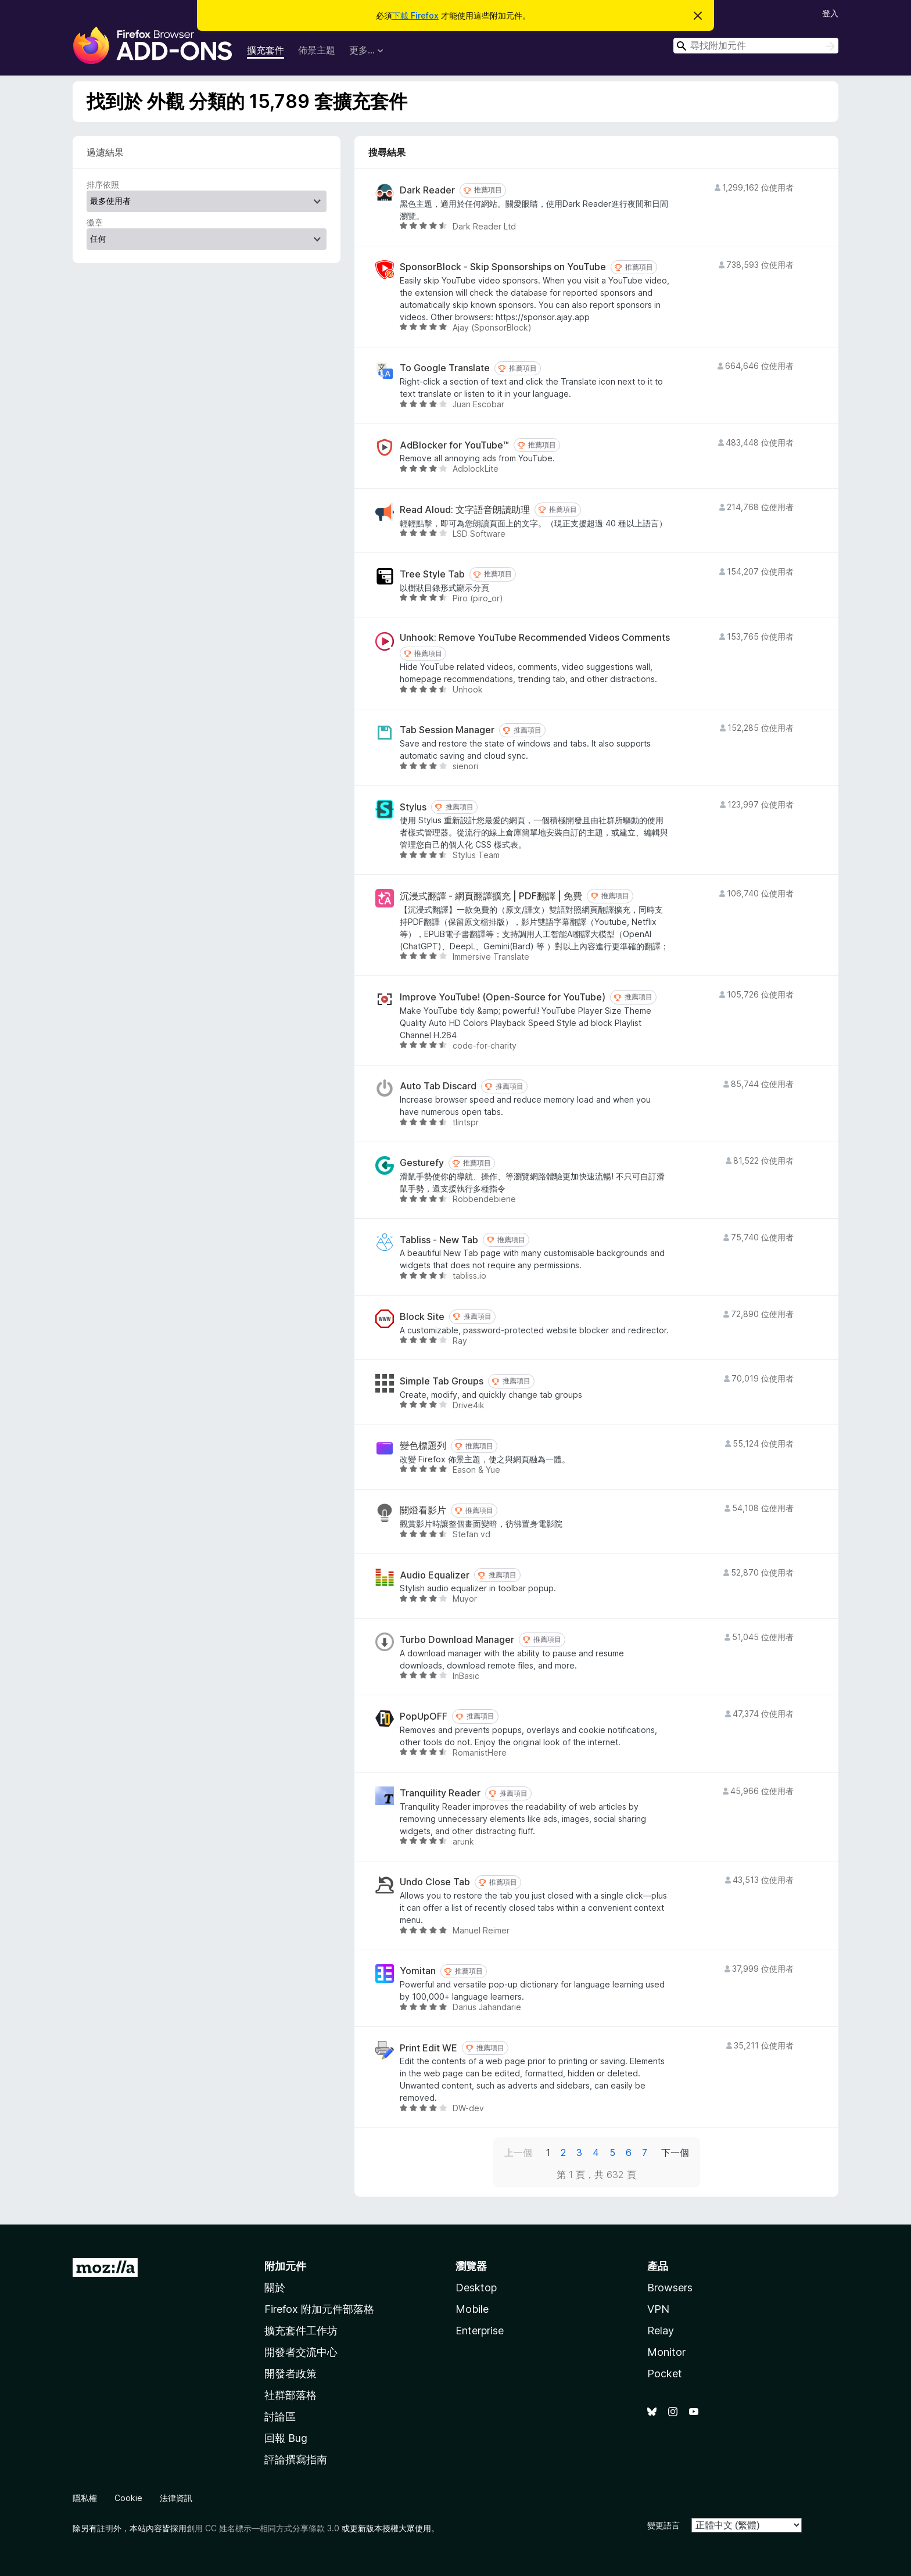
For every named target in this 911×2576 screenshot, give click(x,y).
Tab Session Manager (447, 730)
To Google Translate (445, 368)
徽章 (95, 222)
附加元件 (285, 2266)
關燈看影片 (423, 1510)
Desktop (476, 2287)
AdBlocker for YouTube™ (454, 445)
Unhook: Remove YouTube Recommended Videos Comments (535, 637)
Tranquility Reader (440, 1793)
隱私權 (85, 2498)
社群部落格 (290, 2395)
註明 (105, 2528)
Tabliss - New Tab (439, 1240)
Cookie (128, 2498)
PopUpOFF (423, 1716)
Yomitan (418, 1970)
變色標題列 (423, 1445)
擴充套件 (265, 50)
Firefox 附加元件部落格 (319, 2309)
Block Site (422, 1316)
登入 (830, 13)
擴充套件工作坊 (301, 2330)
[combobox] (755, 45)
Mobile (472, 2309)
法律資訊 (176, 2498)
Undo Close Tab (435, 1882)
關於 (274, 2287)
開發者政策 (290, 2373)
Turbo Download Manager (457, 1639)
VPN (658, 2309)
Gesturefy (422, 1162)
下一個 (675, 2152)
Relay (660, 2330)
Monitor (666, 2352)
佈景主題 (316, 50)
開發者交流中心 (301, 2352)
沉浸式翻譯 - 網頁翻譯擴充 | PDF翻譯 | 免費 (491, 896)
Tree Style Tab (432, 574)
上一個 (518, 2152)
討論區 (280, 2416)
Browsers (670, 2287)
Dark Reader (427, 190)
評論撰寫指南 (295, 2459)
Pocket (664, 2373)
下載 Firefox (415, 15)
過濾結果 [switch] (105, 152)
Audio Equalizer (434, 1575)
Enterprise (480, 2330)
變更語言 (663, 2525)
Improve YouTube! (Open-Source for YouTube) (502, 997)
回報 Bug (285, 2438)
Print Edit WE (428, 2048)
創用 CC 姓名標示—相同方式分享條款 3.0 (262, 2528)
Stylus (413, 807)
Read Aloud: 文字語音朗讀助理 (465, 509)
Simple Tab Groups (441, 1381)
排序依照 (103, 184)
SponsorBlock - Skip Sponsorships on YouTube (503, 266)
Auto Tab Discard (438, 1086)
